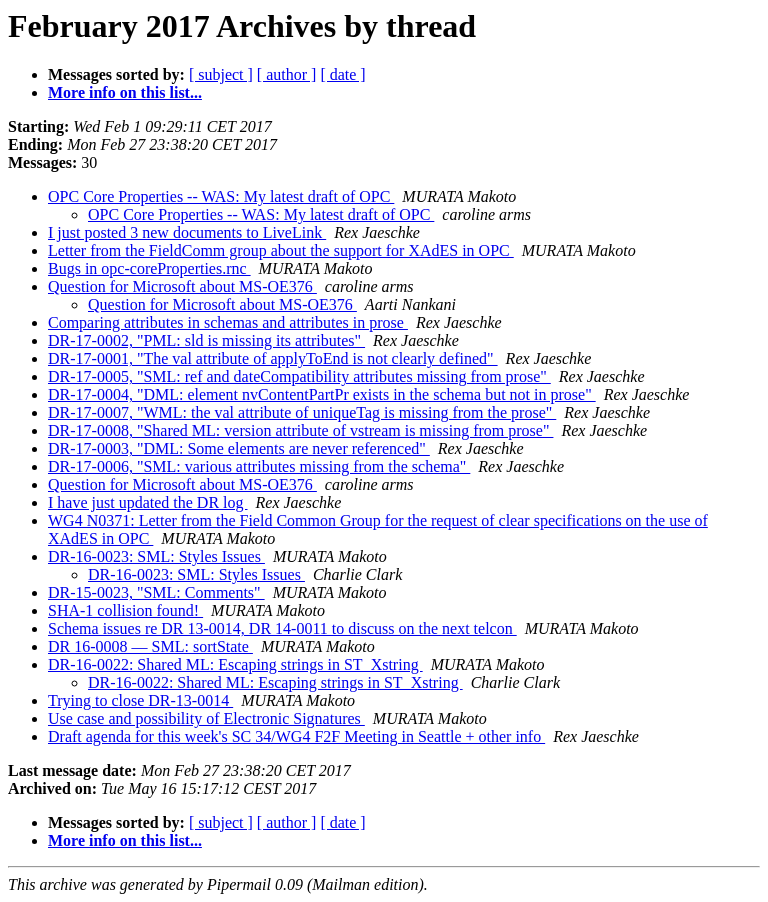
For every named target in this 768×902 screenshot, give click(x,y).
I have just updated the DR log (148, 502)
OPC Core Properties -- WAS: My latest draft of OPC (221, 196)
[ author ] (287, 74)
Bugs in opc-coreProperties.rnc (149, 268)
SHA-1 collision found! (125, 610)
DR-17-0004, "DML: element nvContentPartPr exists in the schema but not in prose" (322, 394)
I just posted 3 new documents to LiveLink (187, 232)
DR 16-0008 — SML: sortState (150, 646)
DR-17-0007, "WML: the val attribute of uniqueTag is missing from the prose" (302, 412)
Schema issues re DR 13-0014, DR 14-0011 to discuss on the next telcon (282, 628)
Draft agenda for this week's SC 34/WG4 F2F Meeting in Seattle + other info (296, 736)
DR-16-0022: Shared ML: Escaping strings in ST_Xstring (235, 664)
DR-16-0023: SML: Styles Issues (156, 556)
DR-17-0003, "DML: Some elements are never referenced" (239, 448)
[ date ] (342, 74)
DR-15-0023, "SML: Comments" (156, 592)
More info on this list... (125, 92)
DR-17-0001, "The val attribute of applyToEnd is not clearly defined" (273, 358)
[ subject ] (221, 74)
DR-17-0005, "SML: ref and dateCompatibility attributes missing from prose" (299, 376)
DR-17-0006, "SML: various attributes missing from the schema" (259, 466)
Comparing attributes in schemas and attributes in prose (228, 322)
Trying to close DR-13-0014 (140, 700)
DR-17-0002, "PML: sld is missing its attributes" (206, 340)
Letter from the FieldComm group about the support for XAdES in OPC (281, 250)
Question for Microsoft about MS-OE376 (182, 286)
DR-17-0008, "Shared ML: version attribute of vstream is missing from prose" (300, 430)
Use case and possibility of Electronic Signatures (206, 718)
